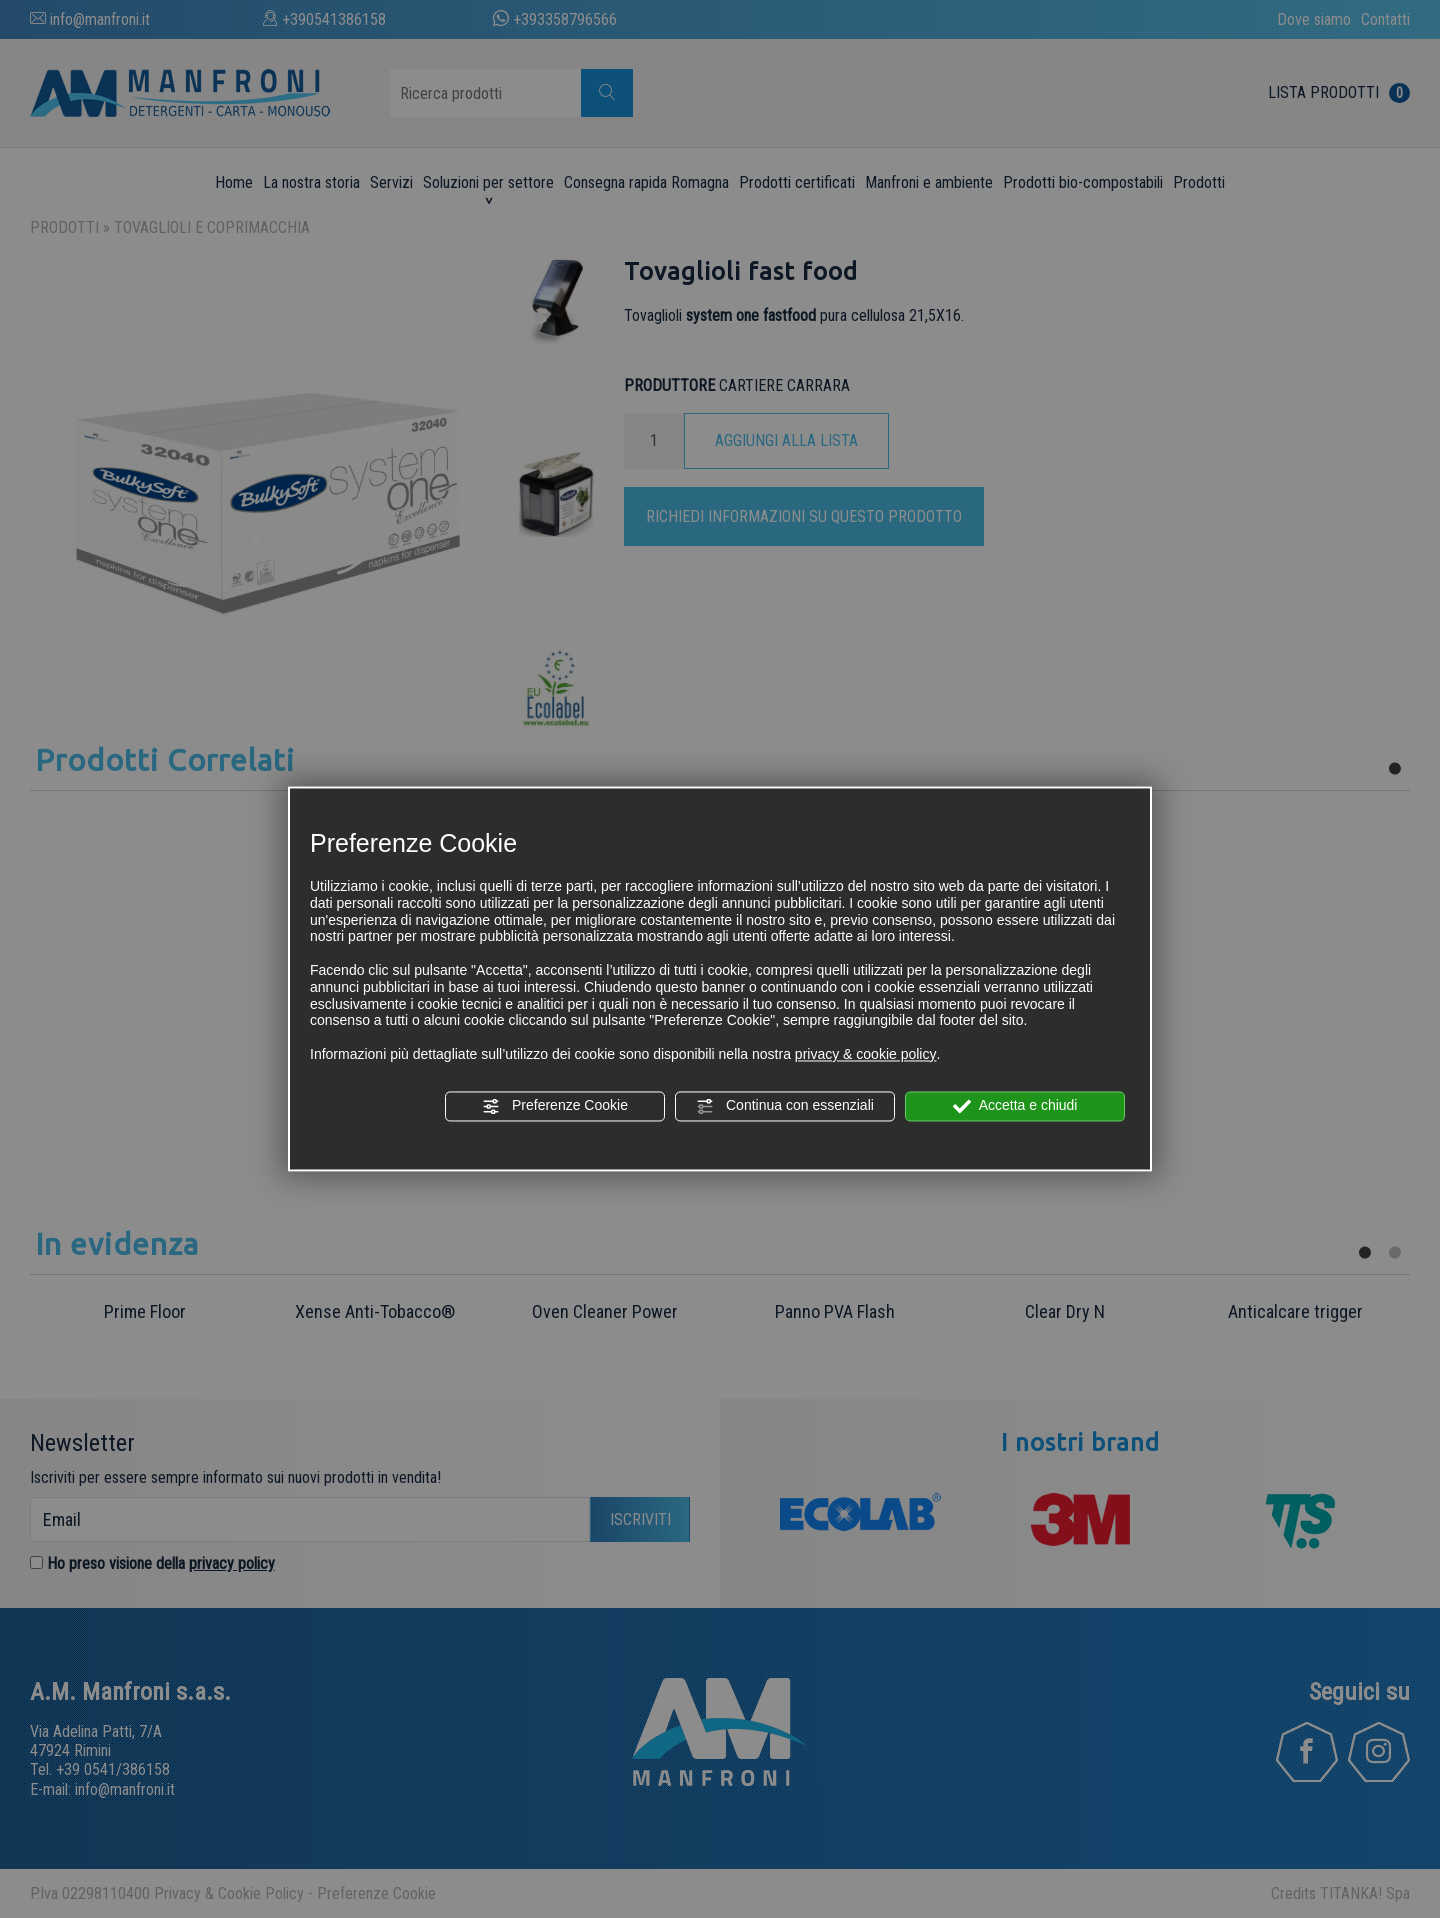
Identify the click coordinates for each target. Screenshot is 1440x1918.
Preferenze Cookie (555, 1106)
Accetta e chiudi (1015, 1106)
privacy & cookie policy (866, 1054)
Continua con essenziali (785, 1106)
